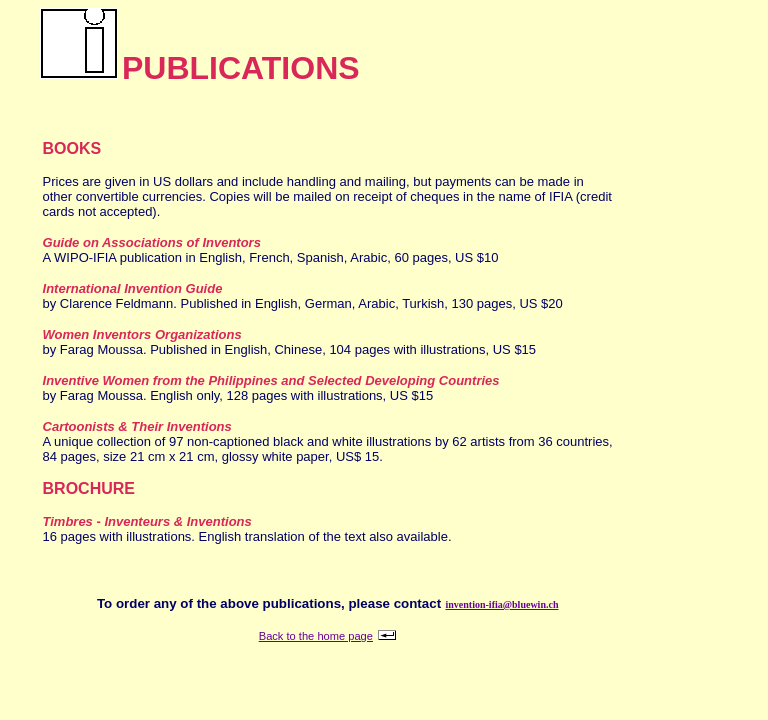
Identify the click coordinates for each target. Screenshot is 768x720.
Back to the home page (316, 636)
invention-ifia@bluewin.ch (502, 604)
